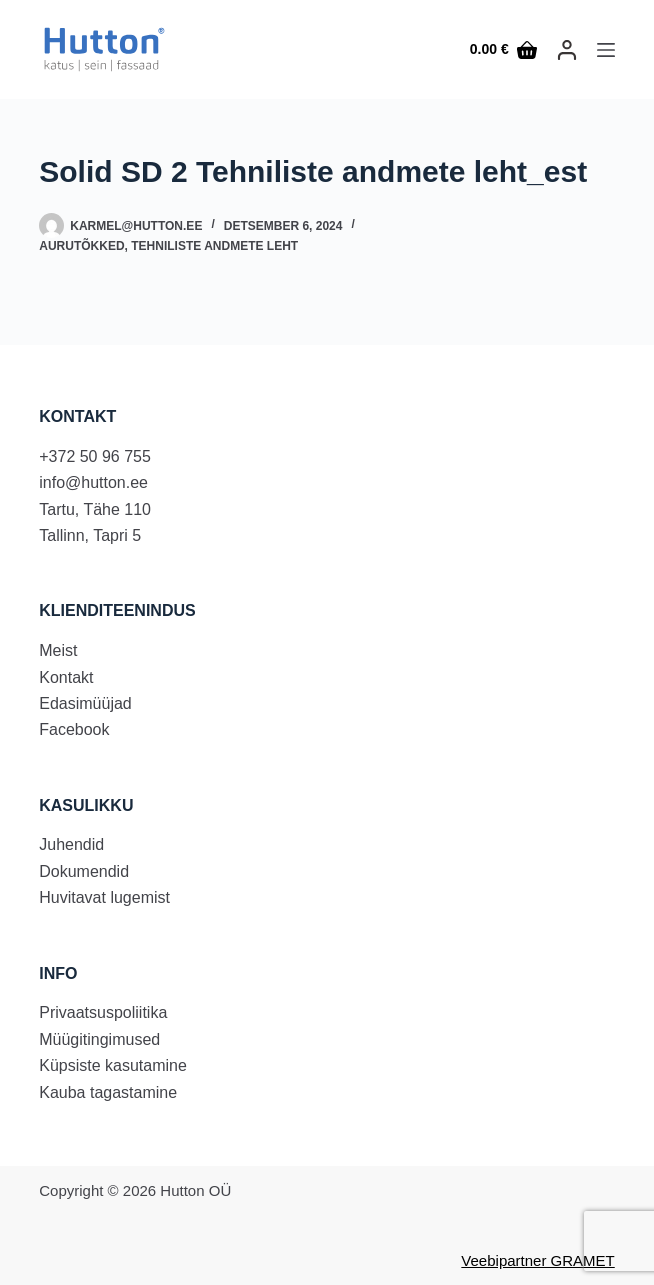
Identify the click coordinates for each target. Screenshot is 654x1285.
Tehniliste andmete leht (214, 246)
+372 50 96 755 (95, 456)
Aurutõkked (81, 246)
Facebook (74, 729)
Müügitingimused (99, 1039)
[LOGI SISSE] (567, 50)
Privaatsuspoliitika (103, 1012)
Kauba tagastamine (108, 1092)
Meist (58, 650)
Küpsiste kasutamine (113, 1065)
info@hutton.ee (93, 482)
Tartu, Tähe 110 (95, 509)
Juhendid (71, 844)
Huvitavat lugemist (104, 897)
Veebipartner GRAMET (537, 1260)
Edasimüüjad (85, 703)
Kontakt (66, 677)
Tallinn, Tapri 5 (90, 535)
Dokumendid (84, 871)
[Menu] (606, 50)
